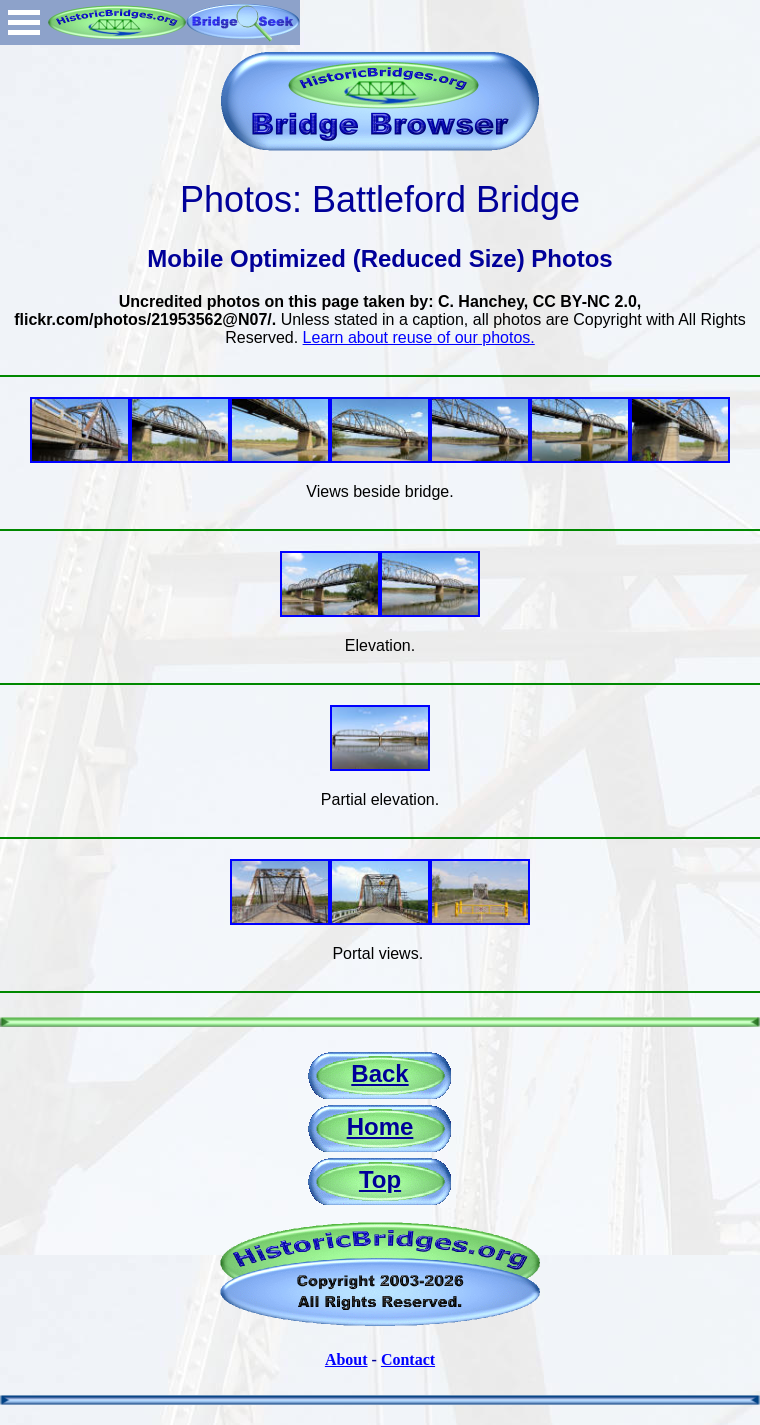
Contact (408, 1359)
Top (380, 1179)
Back (379, 1073)
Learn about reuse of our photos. (419, 337)
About (346, 1359)
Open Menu (24, 22)
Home (380, 1126)
